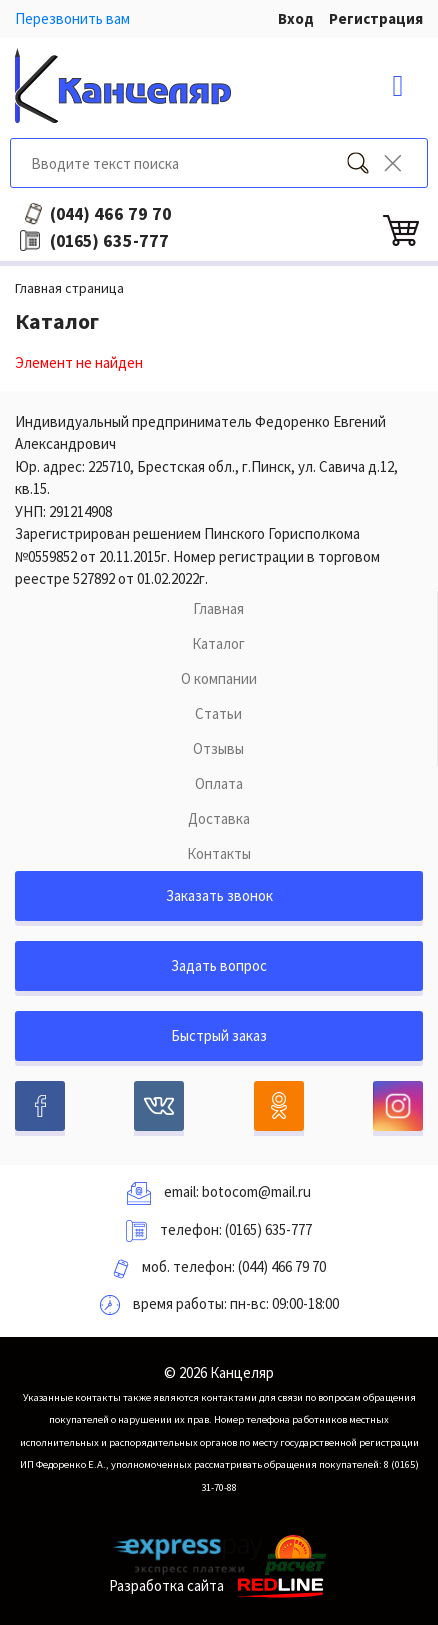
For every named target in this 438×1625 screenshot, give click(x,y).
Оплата (219, 783)
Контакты (219, 853)
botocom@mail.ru (256, 1191)
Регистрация (376, 18)
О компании (219, 678)
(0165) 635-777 (268, 1229)
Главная (218, 608)
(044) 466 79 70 (282, 1266)
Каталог (218, 643)
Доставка (219, 818)
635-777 (109, 241)
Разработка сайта (219, 1585)
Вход (296, 18)
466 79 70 (111, 214)
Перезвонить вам (72, 18)
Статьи (218, 713)
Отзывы (218, 748)
